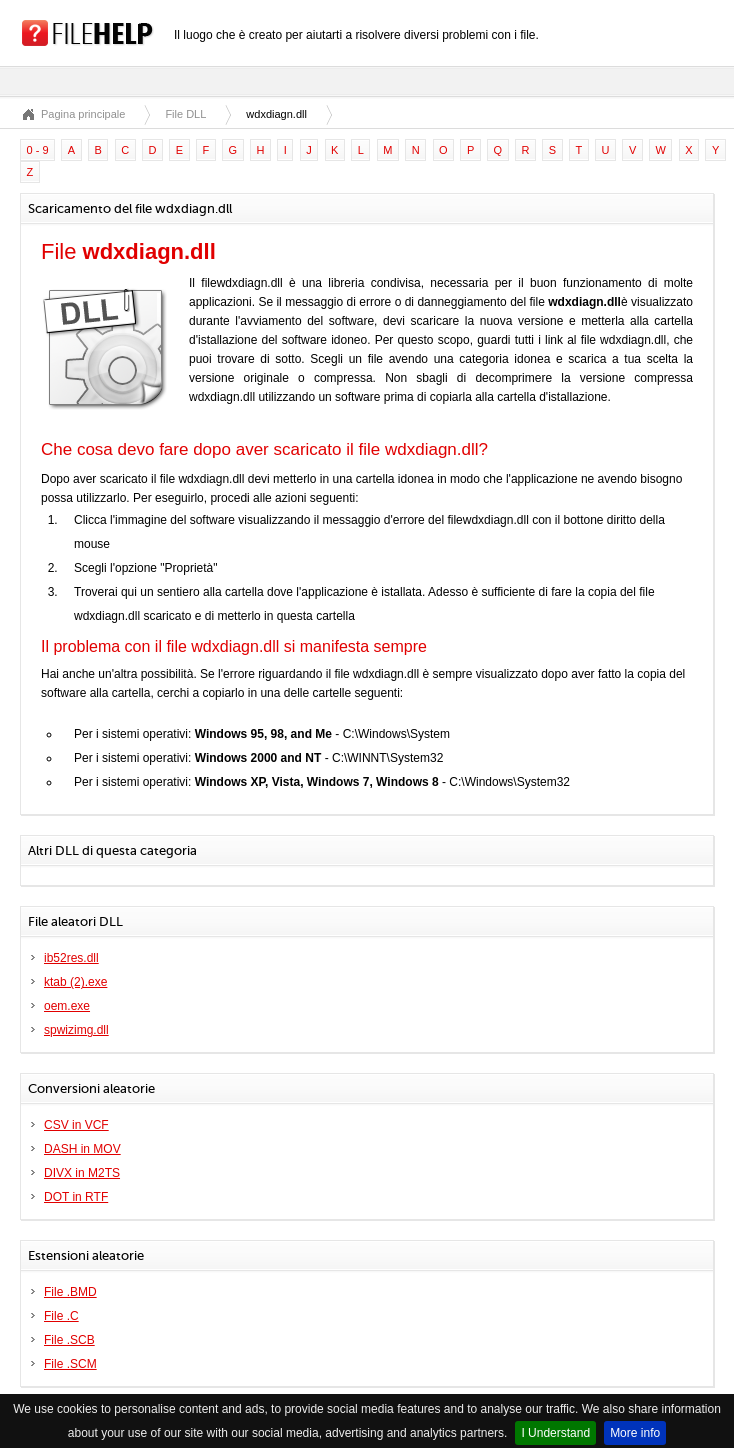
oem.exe (67, 1006)
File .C (61, 1316)
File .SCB (69, 1340)
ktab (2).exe (75, 982)
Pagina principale (83, 114)
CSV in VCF (76, 1125)
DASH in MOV (82, 1149)
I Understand (555, 1433)
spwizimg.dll (76, 1030)
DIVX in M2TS (82, 1173)
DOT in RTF (76, 1197)
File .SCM (70, 1364)
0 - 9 (38, 150)
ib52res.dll (71, 958)
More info (635, 1433)
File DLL (185, 114)
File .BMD (70, 1292)
